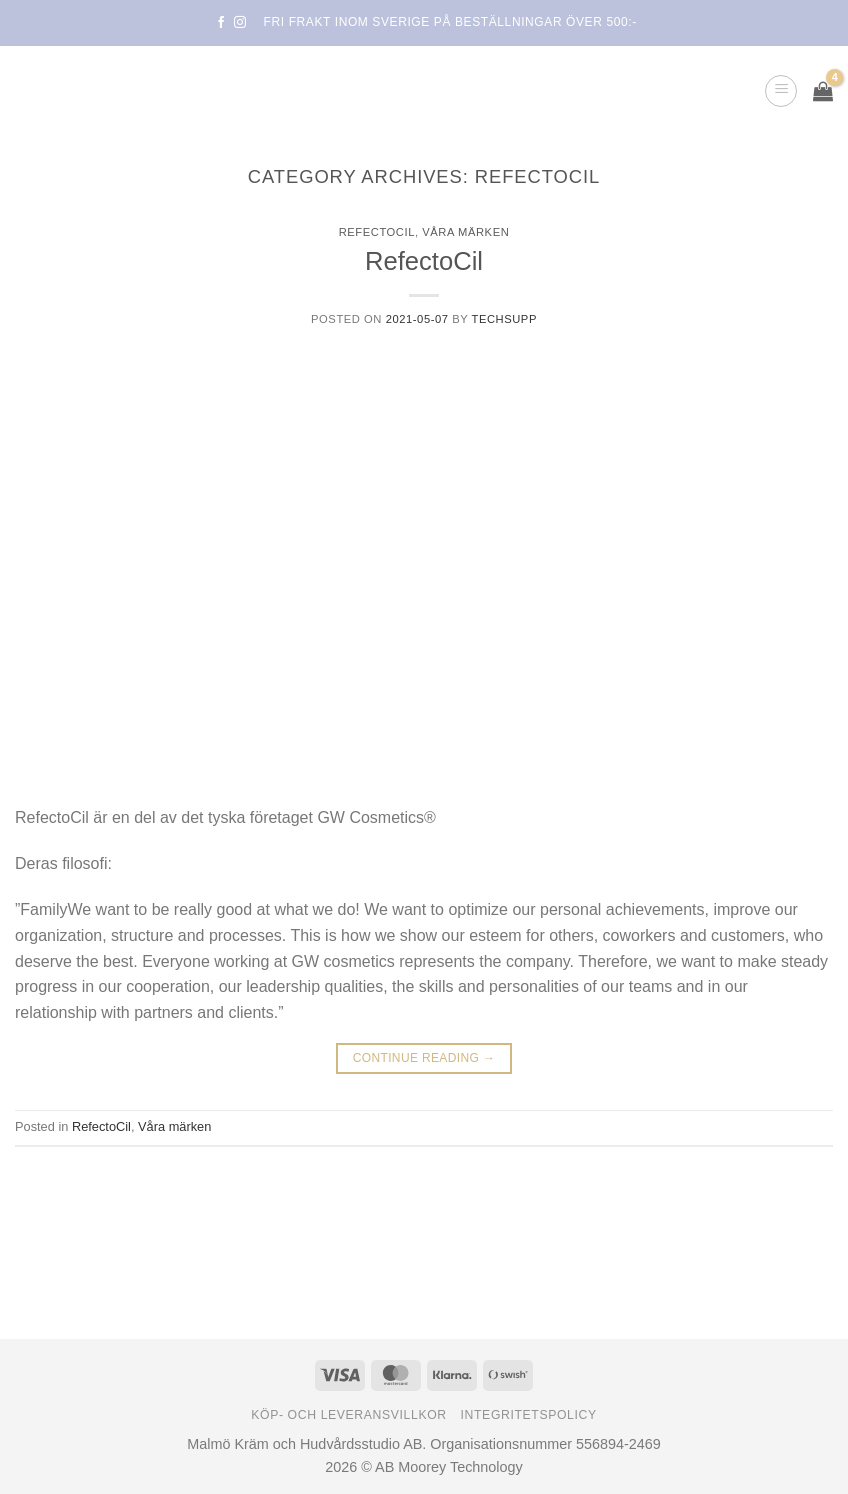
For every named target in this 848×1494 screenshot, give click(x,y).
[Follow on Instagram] (240, 23)
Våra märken (465, 232)
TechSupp (504, 319)
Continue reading (424, 1058)
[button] (781, 91)
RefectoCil (377, 232)
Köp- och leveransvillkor (349, 1415)
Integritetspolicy (529, 1415)
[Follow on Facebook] (221, 23)
